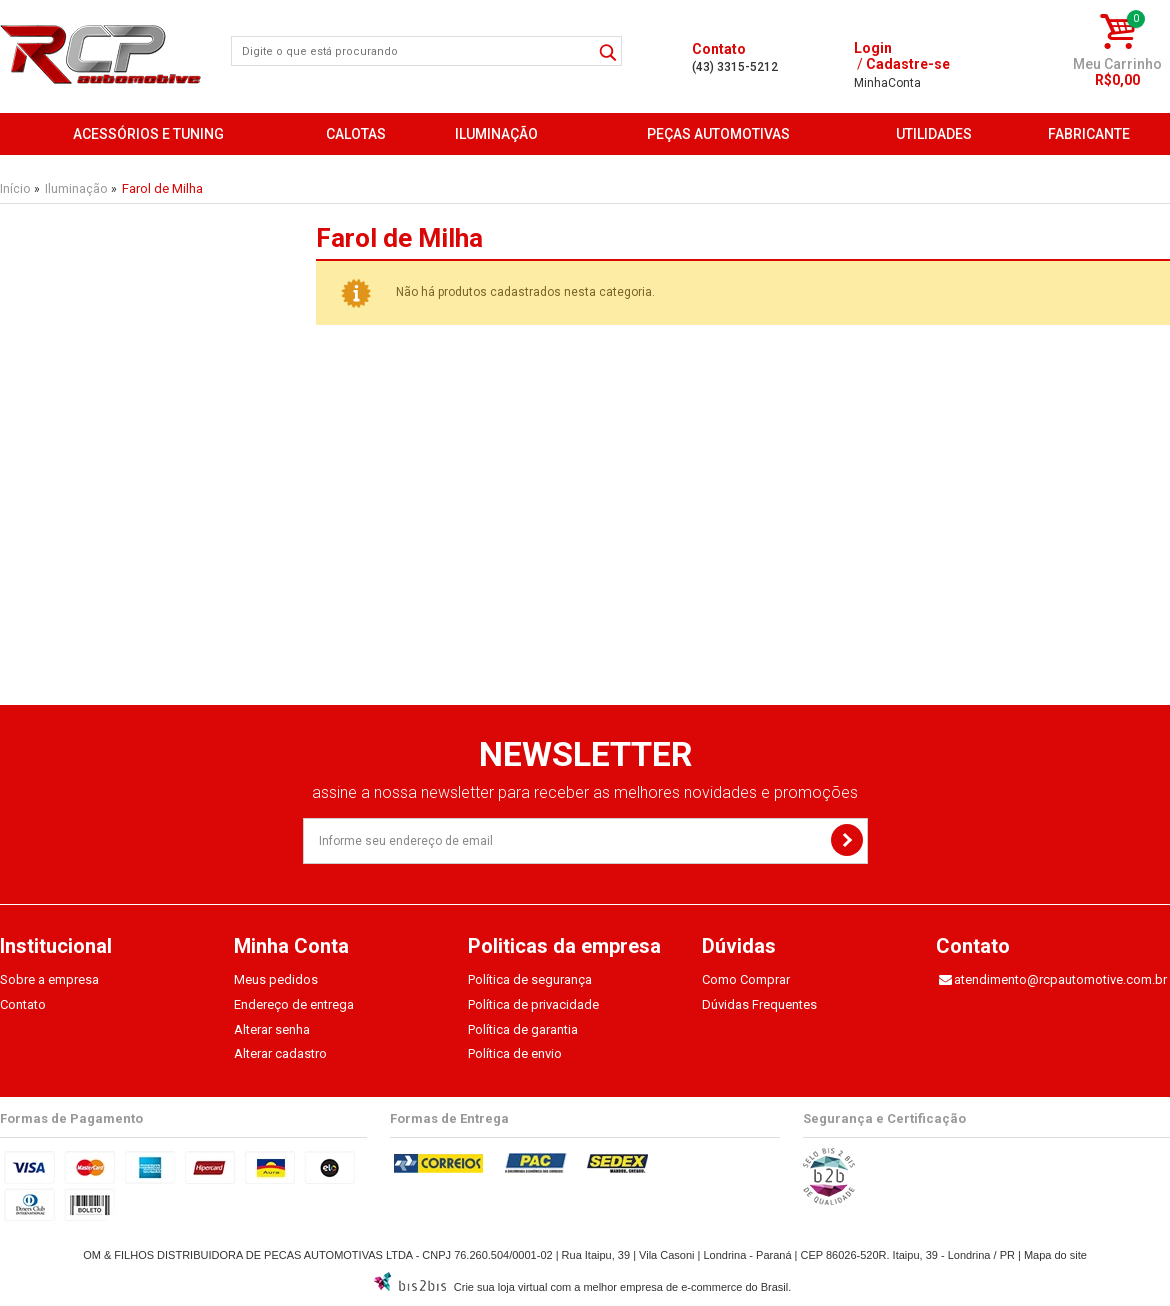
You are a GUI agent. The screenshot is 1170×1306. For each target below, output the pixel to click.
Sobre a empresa (49, 979)
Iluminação (496, 134)
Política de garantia (523, 1029)
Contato (23, 1004)
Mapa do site (1055, 1255)
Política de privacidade (533, 1004)
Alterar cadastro (280, 1053)
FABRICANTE (1089, 134)
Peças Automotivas (718, 134)
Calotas (356, 134)
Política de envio (515, 1053)
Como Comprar (746, 979)
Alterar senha (272, 1029)
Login (873, 48)
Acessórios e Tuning (148, 134)
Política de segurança (530, 979)
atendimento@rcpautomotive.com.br (1060, 979)
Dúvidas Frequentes (759, 1004)
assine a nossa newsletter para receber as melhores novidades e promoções (585, 792)
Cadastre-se (908, 64)
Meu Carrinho (1117, 64)
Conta (887, 83)
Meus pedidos (276, 979)
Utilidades (934, 134)
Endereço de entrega (294, 1004)
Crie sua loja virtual (501, 1287)
